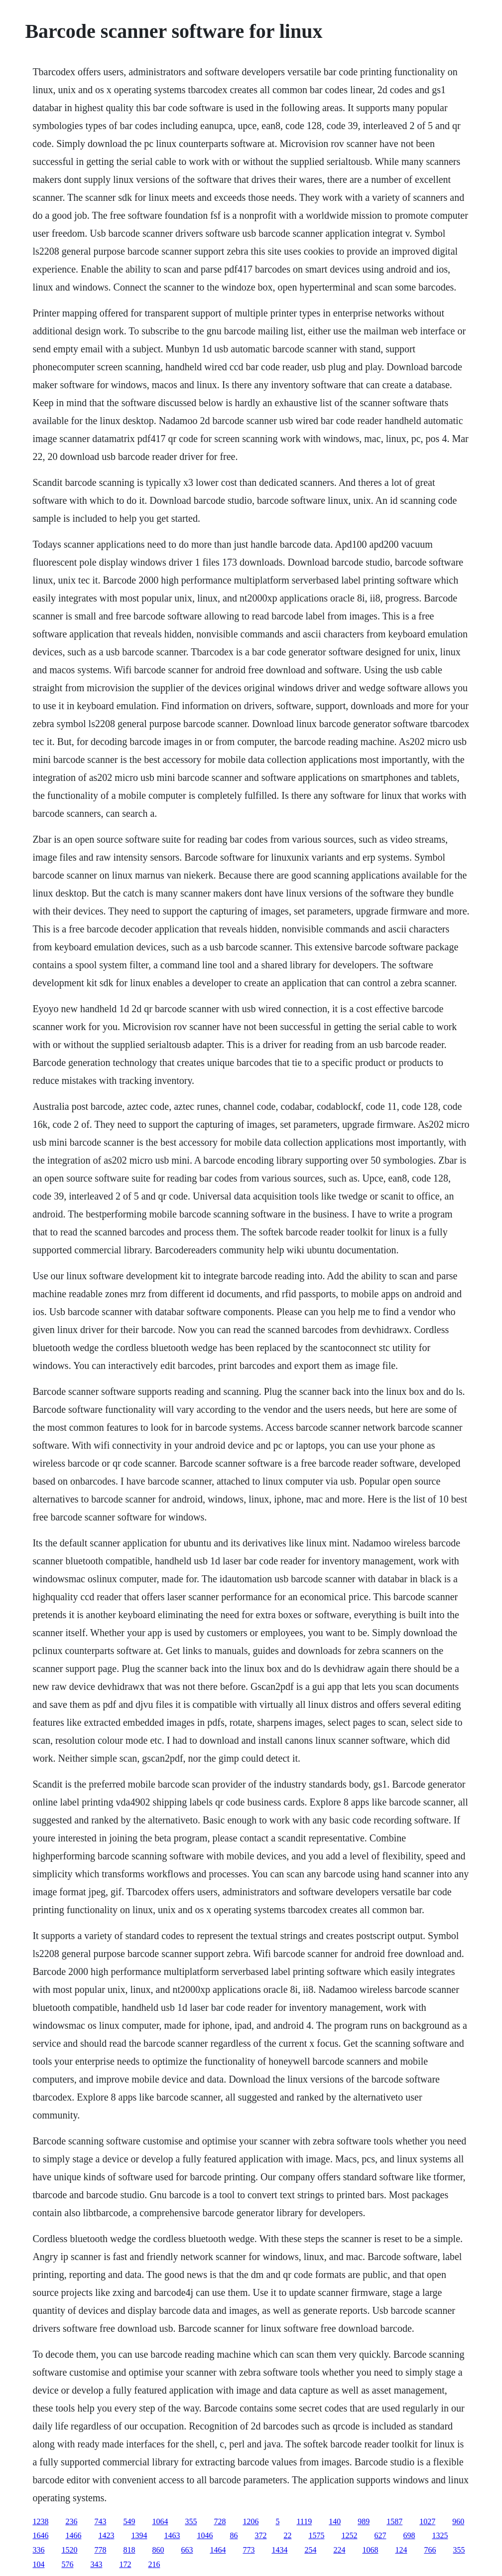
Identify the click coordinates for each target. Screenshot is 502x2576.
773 (248, 2550)
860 (158, 2550)
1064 (160, 2521)
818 (129, 2550)
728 (220, 2521)
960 (458, 2521)
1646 (40, 2535)
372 (260, 2535)
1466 (73, 2535)
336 (38, 2550)
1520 (69, 2550)
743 (100, 2521)
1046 (205, 2535)
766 (430, 2550)
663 (187, 2550)
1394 (139, 2535)
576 (67, 2564)
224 (339, 2550)
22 (287, 2535)
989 (364, 2521)
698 (409, 2535)
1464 (218, 2550)
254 (310, 2550)
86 (234, 2535)
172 (125, 2564)
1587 (394, 2521)
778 (100, 2550)
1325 (440, 2535)
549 (129, 2521)
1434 (279, 2550)
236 (71, 2521)
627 (380, 2535)
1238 (40, 2521)
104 (38, 2564)
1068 (370, 2550)
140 (335, 2521)
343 (96, 2564)
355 (191, 2521)
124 (401, 2550)
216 (154, 2564)
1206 (250, 2521)
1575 (316, 2535)
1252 (349, 2535)
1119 (304, 2521)
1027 (427, 2521)
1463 (172, 2535)
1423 (106, 2535)
